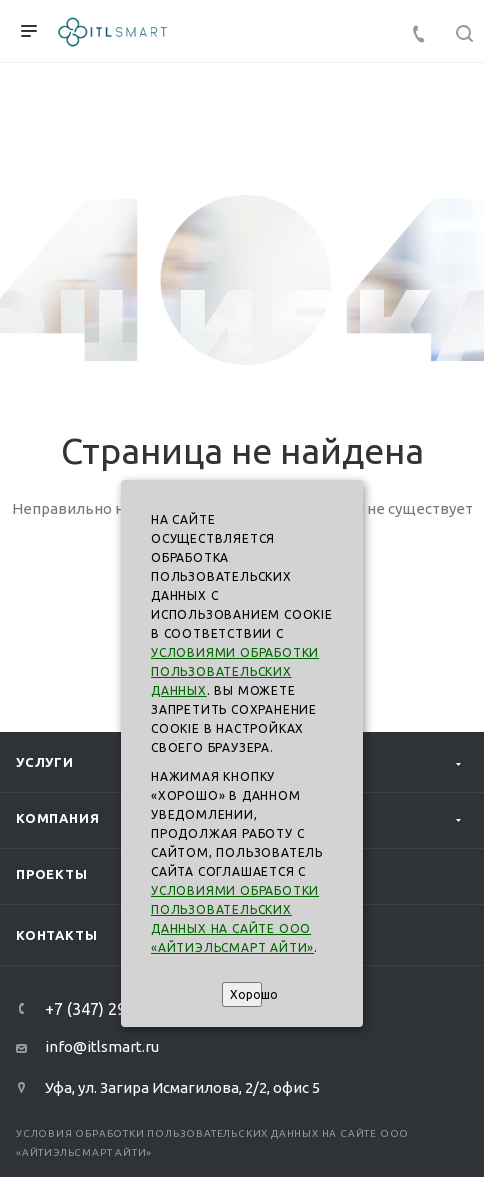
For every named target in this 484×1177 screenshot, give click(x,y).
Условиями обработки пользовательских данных (235, 671)
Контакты (56, 935)
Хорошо (246, 994)
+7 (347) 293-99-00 (114, 1009)
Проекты (52, 874)
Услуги (45, 762)
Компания (57, 818)
